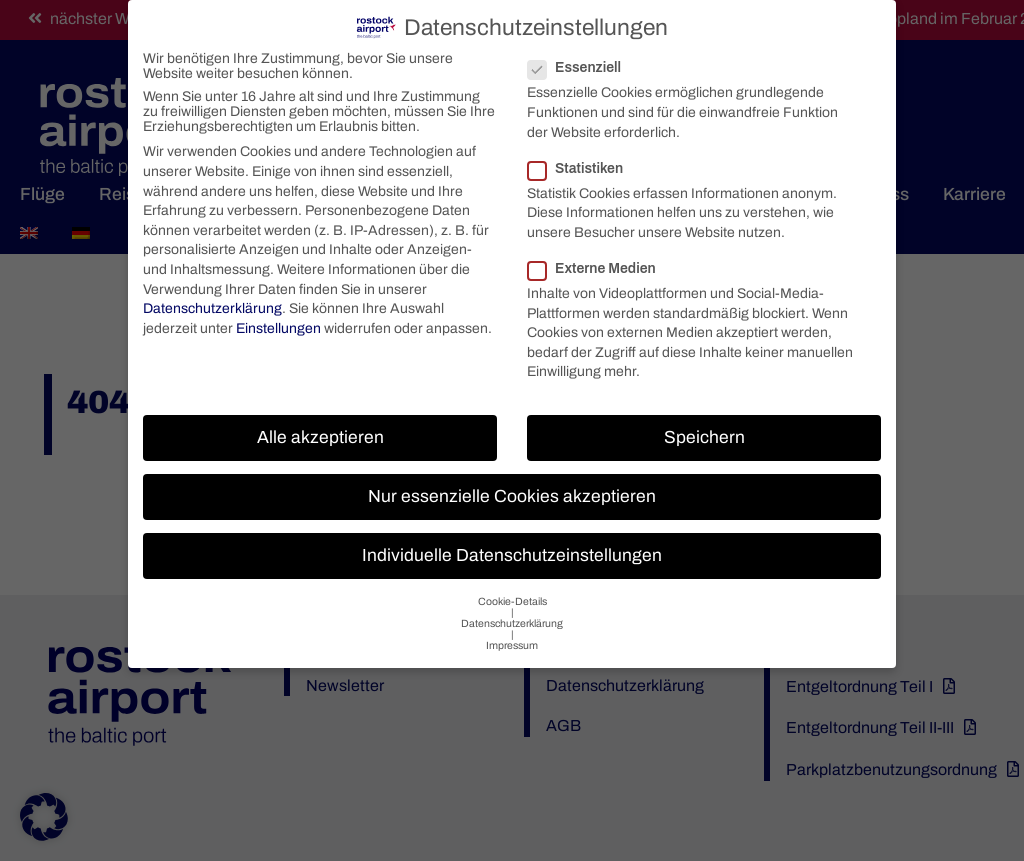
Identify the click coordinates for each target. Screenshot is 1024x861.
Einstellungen (278, 321)
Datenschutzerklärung (212, 301)
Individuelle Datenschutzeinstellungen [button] (512, 548)
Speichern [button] (704, 430)
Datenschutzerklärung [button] (512, 616)
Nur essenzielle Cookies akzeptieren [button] (512, 489)
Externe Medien (600, 261)
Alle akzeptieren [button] (320, 430)
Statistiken (583, 161)
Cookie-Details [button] (512, 594)
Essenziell (582, 60)
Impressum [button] (512, 638)
